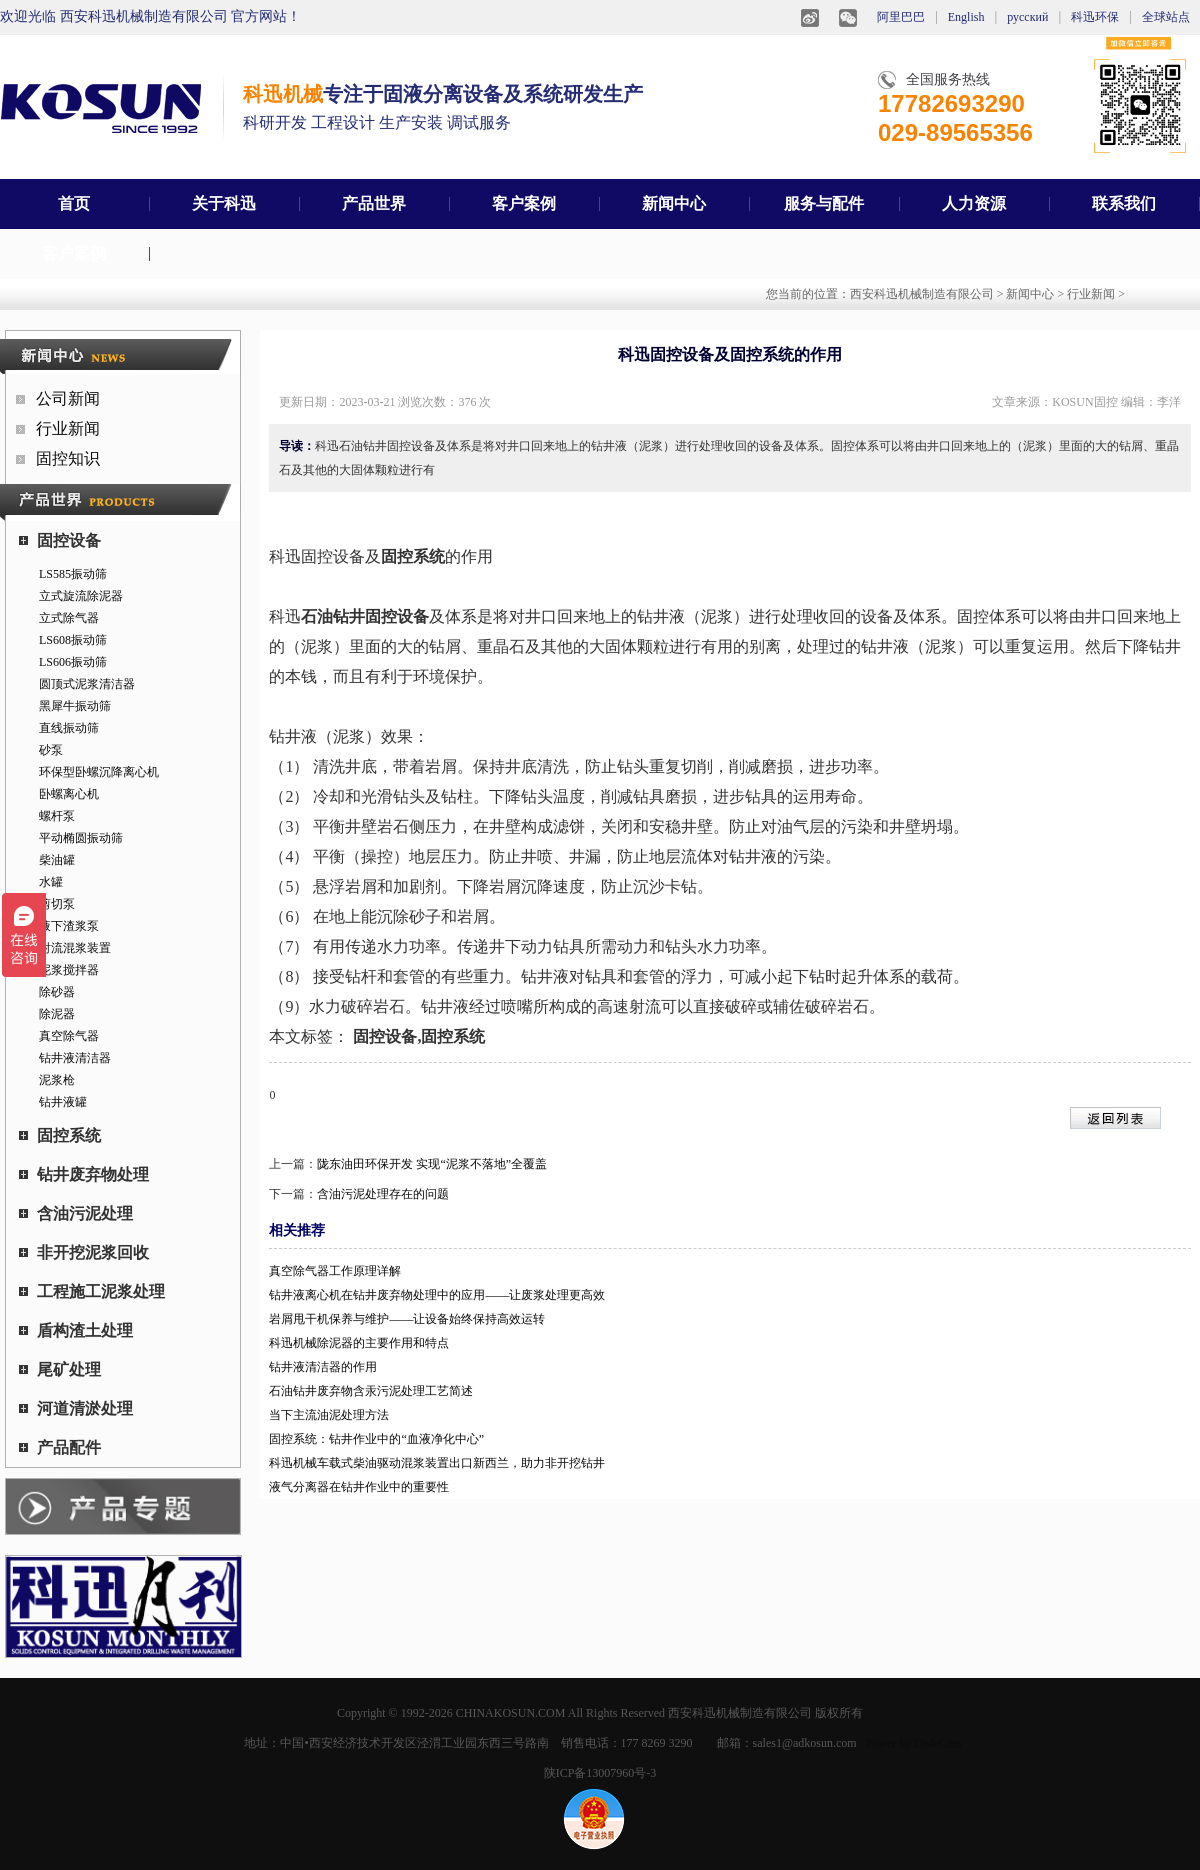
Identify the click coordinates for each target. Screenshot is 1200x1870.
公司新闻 (68, 398)
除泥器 (57, 1014)
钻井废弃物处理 (84, 1174)
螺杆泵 (57, 816)
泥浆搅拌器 (69, 970)
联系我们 (1124, 203)
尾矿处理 (60, 1369)
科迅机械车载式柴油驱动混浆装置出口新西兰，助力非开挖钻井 (437, 1463)
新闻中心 (674, 203)
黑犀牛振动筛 (75, 706)
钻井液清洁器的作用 (323, 1367)
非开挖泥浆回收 (84, 1252)
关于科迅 (224, 203)
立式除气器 (69, 618)
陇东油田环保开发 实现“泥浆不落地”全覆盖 (432, 1164)
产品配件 (60, 1447)
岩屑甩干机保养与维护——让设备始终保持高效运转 (407, 1319)
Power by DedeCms (914, 1743)
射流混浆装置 (75, 948)
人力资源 (974, 203)
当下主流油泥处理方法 (329, 1415)
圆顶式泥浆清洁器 (87, 684)
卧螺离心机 (69, 794)
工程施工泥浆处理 (92, 1291)
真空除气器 (69, 1036)
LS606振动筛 (73, 662)
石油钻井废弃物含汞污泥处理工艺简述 (371, 1391)
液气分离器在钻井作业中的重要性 (359, 1487)
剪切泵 (57, 904)
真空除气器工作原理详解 (335, 1271)
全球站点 (1166, 17)
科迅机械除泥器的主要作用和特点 (359, 1343)
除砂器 (57, 992)
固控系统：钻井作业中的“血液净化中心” (376, 1439)
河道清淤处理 (76, 1408)
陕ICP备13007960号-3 (600, 1773)
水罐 (51, 882)
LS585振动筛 (73, 574)
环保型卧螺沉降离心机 (99, 772)
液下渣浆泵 (69, 926)
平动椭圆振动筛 (81, 838)
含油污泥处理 (76, 1213)
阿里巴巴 (901, 17)
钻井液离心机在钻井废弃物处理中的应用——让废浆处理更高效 (437, 1295)
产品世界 (374, 203)
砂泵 (51, 750)
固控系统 (60, 1135)
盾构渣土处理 (76, 1330)
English (966, 17)
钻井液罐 (63, 1102)
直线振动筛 (69, 728)
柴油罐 (57, 860)
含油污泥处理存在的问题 (383, 1194)
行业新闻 (1091, 294)
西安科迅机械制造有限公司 (922, 294)
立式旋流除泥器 (81, 596)
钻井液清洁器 (75, 1058)
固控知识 (68, 458)
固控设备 (60, 540)
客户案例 (524, 203)
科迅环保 (1095, 17)
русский (1027, 17)
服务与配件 (824, 203)
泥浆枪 (57, 1080)
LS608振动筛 (73, 640)
